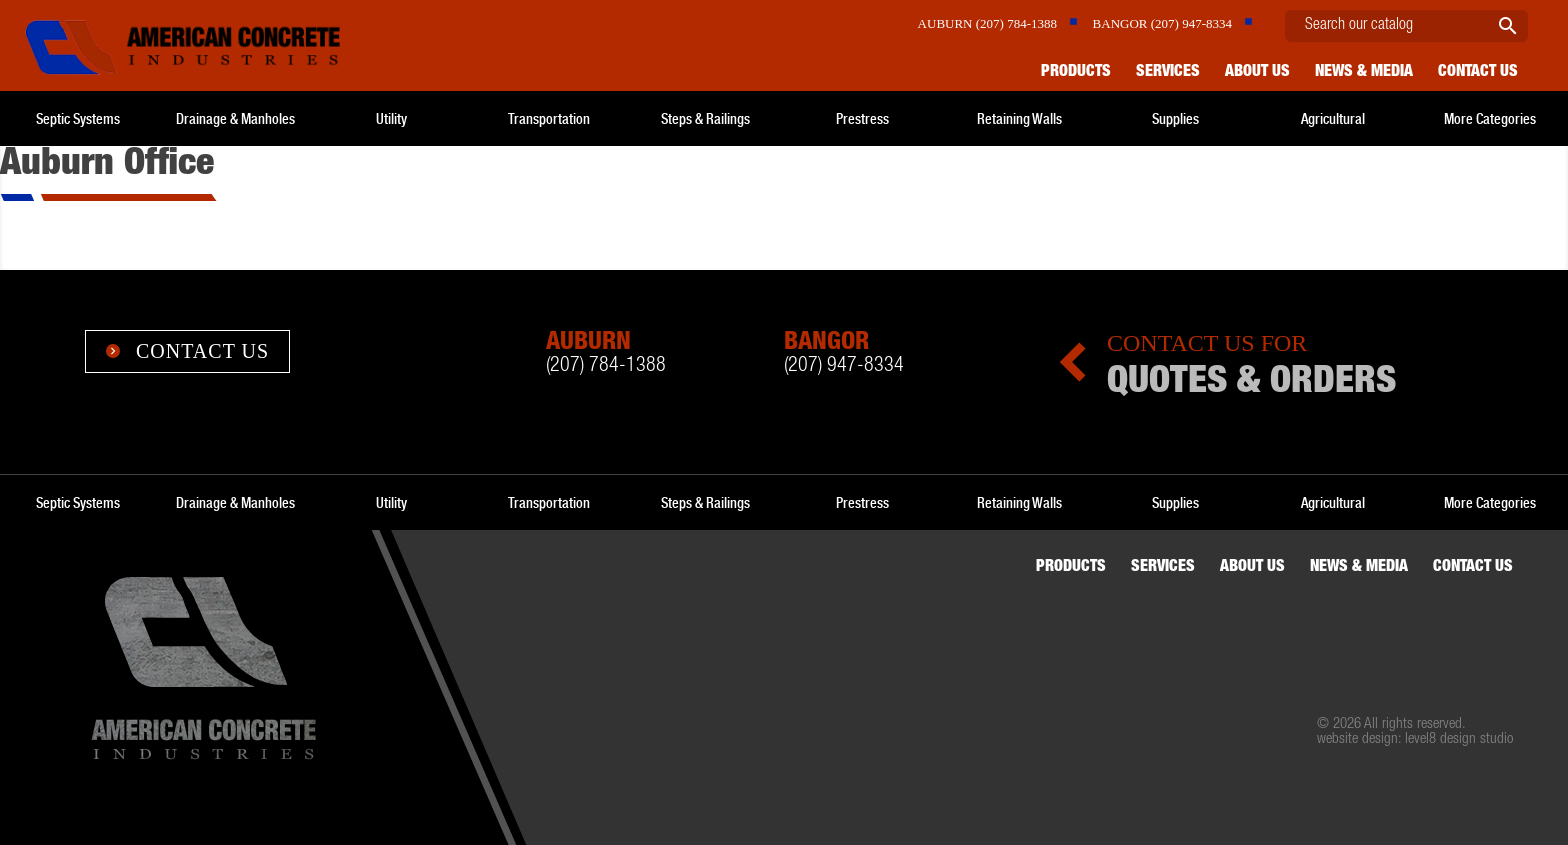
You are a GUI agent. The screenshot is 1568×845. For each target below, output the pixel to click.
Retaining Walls (1019, 118)
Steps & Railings (705, 118)
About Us (1257, 73)
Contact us (1478, 73)
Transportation (549, 118)
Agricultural (1333, 118)
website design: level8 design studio (1415, 739)
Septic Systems (78, 118)
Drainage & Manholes (235, 118)
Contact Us (187, 351)
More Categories (1490, 118)
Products (1076, 73)
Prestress (862, 118)
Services (1168, 73)
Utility (391, 118)
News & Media (1364, 73)
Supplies (1175, 118)
